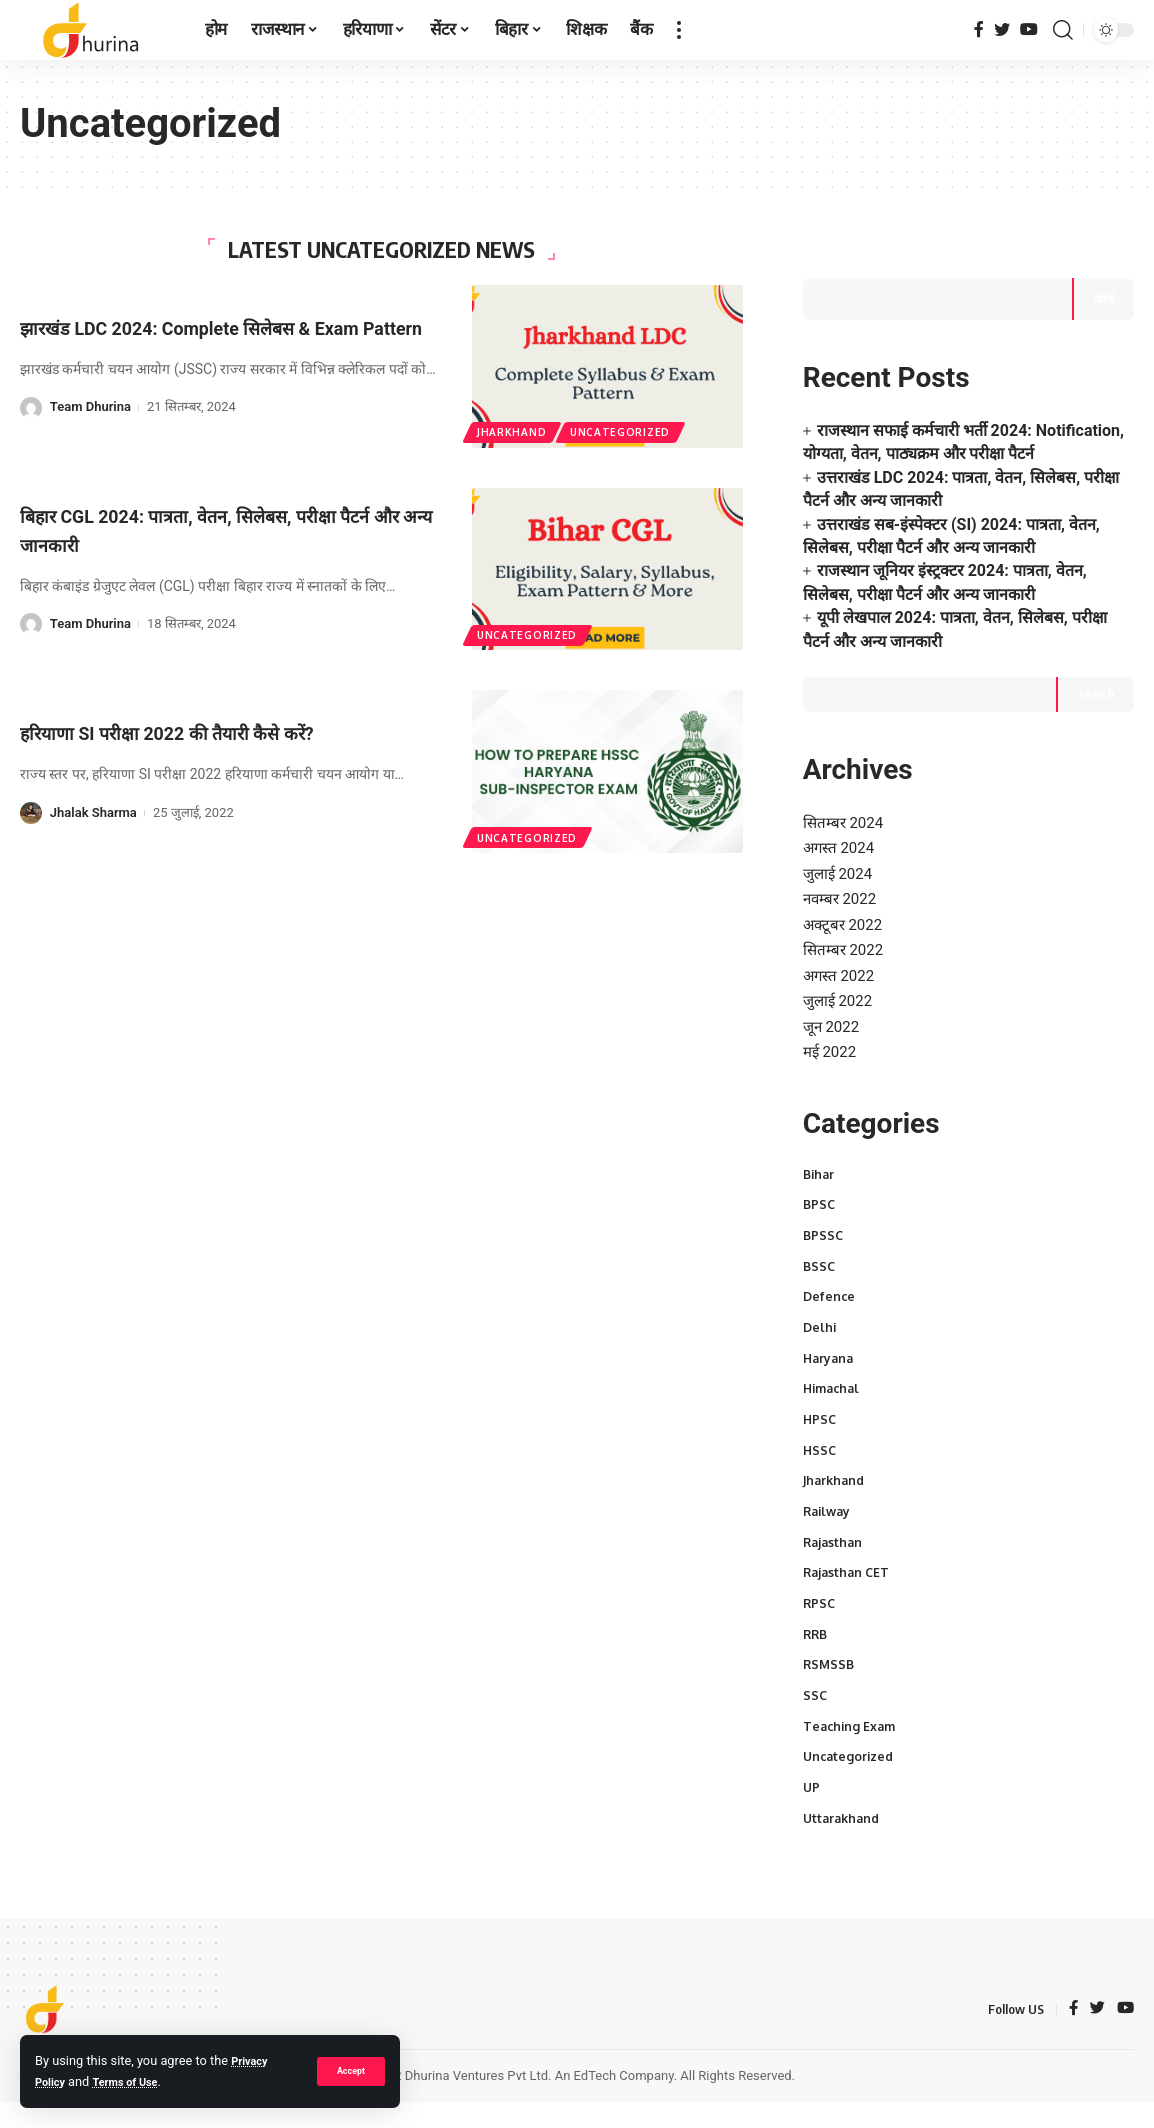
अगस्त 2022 (841, 952)
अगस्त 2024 (841, 816)
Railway (829, 1511)
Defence (830, 1286)
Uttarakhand (844, 1832)
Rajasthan (834, 1543)
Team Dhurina (90, 421)
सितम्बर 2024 (846, 789)
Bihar (820, 1158)
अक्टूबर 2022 (845, 898)
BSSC (820, 1254)
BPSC (820, 1190)
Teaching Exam (851, 1735)
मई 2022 (832, 1034)
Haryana (830, 1350)
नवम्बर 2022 (843, 870)
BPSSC (824, 1222)
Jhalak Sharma (93, 812)
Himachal (834, 1382)
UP (812, 1800)
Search (1094, 656)
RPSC (820, 1607)
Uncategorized (625, 431)
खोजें (1103, 258)
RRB (816, 1639)
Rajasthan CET (848, 1575)
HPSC (820, 1415)
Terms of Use (136, 2081)
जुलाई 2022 (840, 979)
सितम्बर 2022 (846, 925)
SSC (815, 1703)
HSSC (820, 1447)
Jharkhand (513, 431)
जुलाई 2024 (840, 843)
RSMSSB (830, 1671)
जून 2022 (833, 1006)
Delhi (820, 1318)
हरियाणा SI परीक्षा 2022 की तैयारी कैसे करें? (203, 732)
